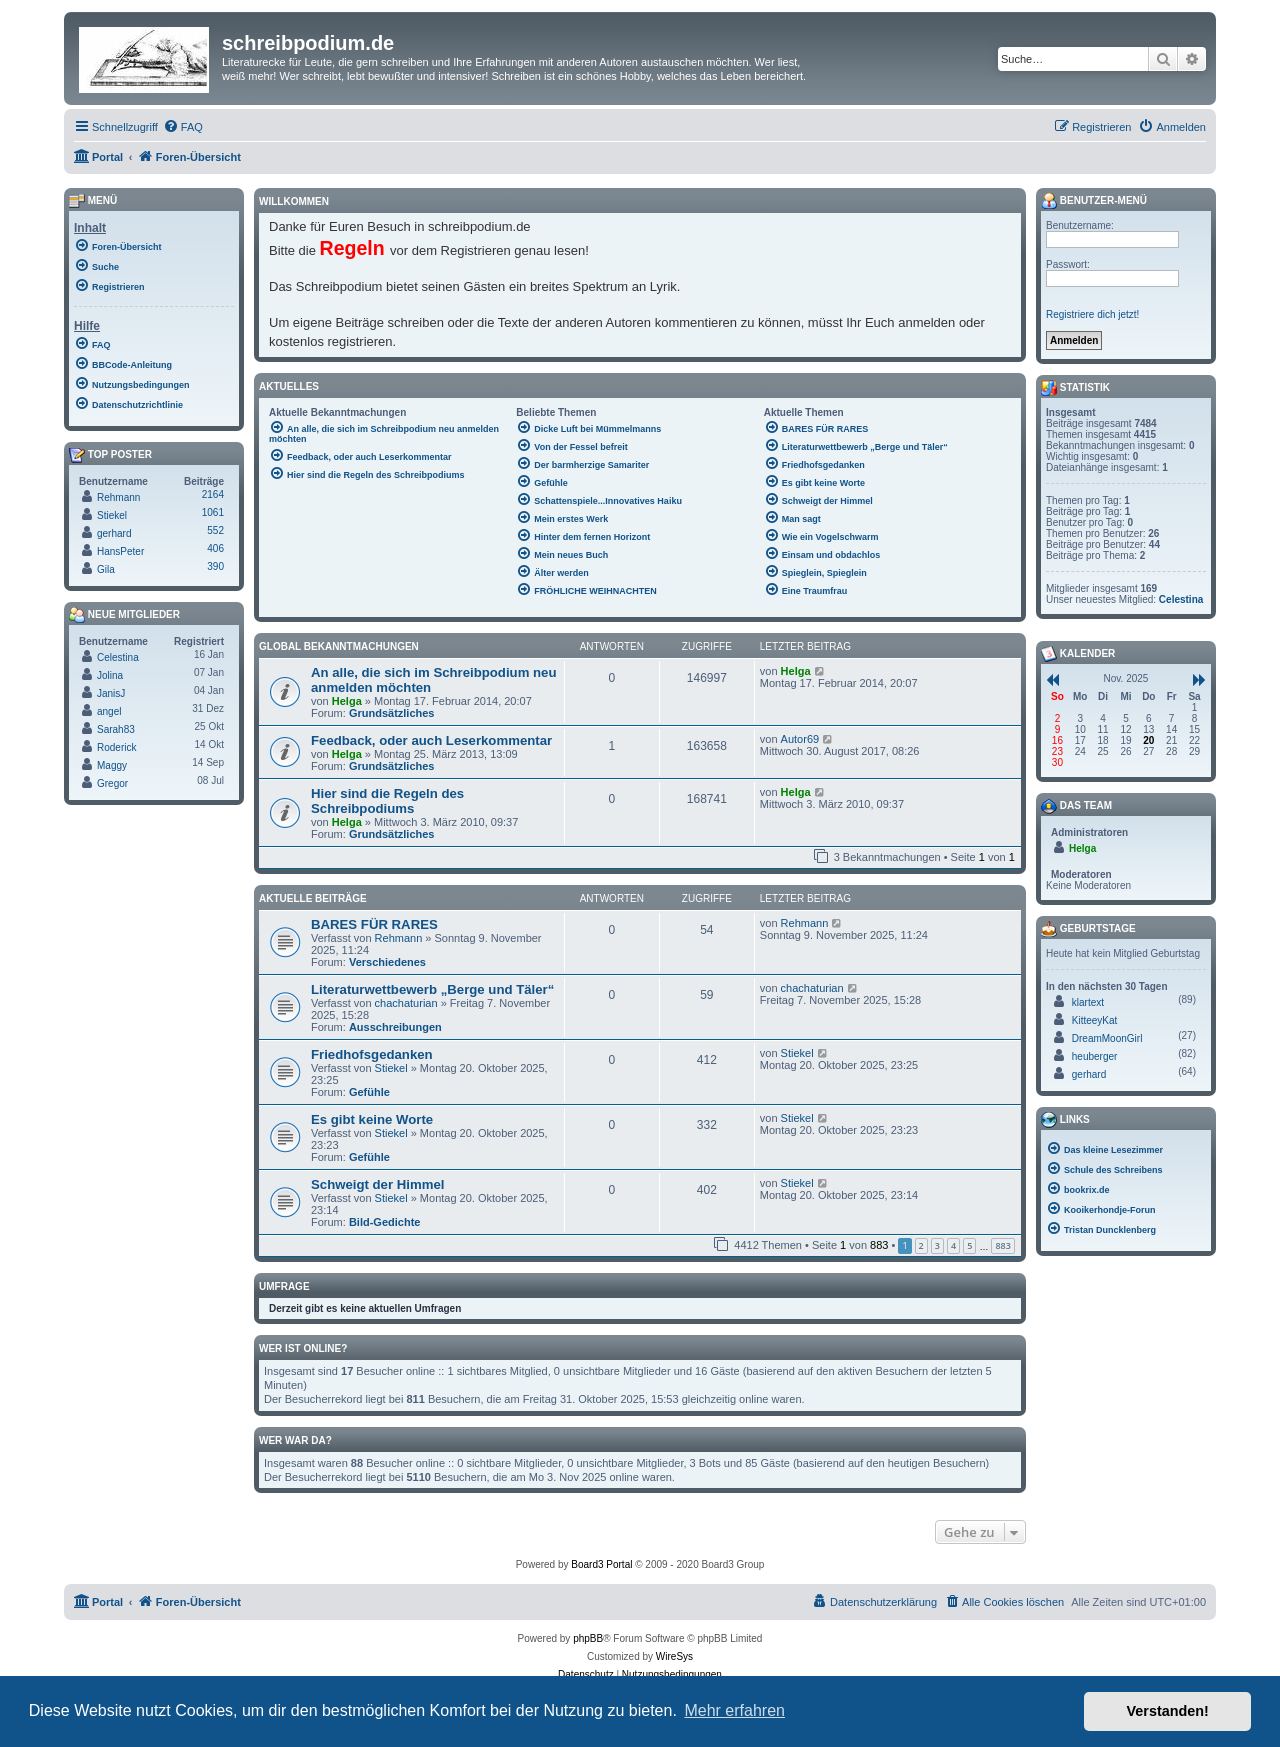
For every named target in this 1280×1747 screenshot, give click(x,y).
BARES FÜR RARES (374, 924)
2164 (213, 494)
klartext (1088, 1002)
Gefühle (369, 1092)
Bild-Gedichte (385, 1222)
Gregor (112, 783)
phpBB (588, 1638)
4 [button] (953, 1245)
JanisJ (111, 693)
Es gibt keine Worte (372, 1119)
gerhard (114, 533)
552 (215, 530)
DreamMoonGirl (1107, 1038)
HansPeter (120, 551)
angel (109, 711)
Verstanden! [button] (1168, 1711)
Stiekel (391, 1068)
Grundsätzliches (392, 713)
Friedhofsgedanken (372, 1054)
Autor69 (800, 739)
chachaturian (406, 1003)
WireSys (674, 1656)
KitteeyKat (1095, 1020)
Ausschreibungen (395, 1027)
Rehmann (399, 938)
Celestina (118, 657)
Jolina (110, 675)
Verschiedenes (387, 962)
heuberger (1095, 1056)
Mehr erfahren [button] (734, 1710)
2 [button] (921, 1245)
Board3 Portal (601, 1564)
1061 (213, 512)
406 (215, 548)
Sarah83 (116, 729)
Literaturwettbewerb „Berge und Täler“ (432, 989)
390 (215, 566)
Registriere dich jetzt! (1092, 314)
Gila (106, 569)
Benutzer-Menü (1094, 201)
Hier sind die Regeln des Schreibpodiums (387, 801)
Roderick (116, 747)
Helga (347, 701)
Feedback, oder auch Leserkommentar (431, 740)
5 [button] (969, 1245)
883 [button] (1002, 1245)
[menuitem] (183, 127)
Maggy (112, 765)
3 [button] (937, 1245)
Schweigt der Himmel (377, 1184)
